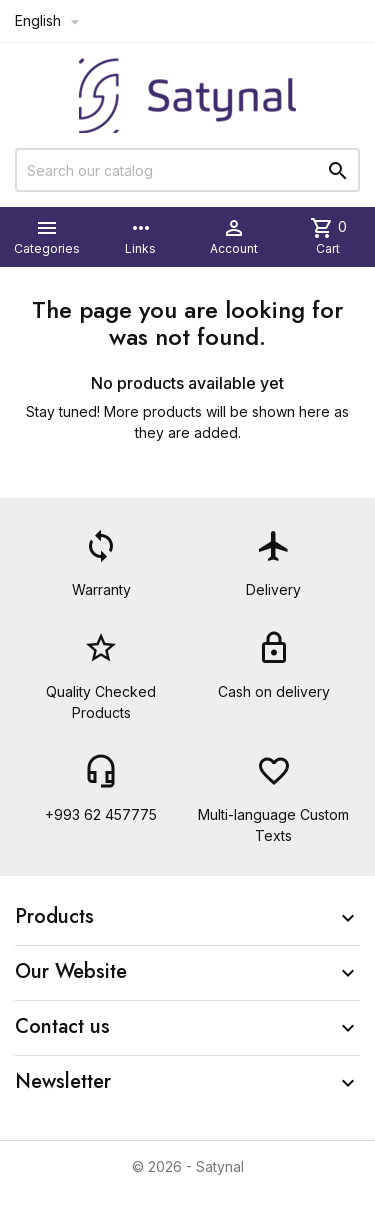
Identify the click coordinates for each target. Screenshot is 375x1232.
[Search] (187, 170)
